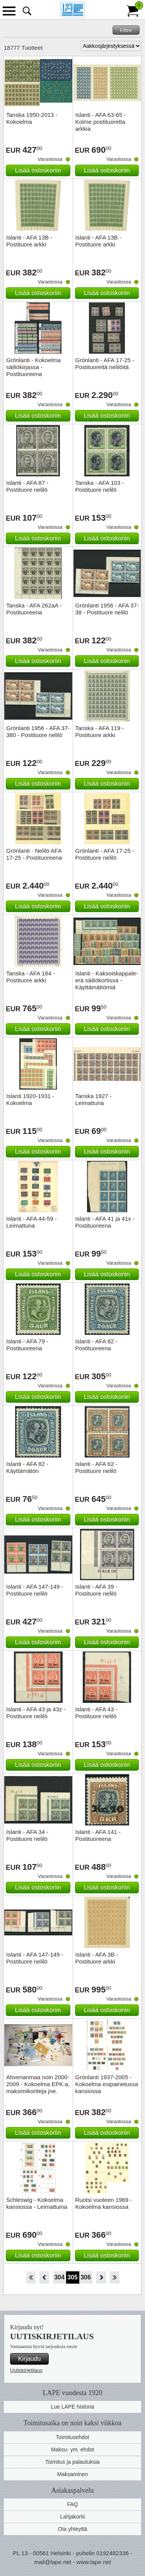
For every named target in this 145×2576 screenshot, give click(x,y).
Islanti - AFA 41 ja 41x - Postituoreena (105, 1222)
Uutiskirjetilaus (26, 2370)
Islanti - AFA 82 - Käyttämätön (27, 1467)
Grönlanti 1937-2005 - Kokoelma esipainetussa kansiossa (106, 2084)
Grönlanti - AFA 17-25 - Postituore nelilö (105, 854)
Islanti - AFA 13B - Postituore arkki (29, 241)
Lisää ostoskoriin (38, 170)
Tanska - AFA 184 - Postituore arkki (30, 977)
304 (59, 2277)
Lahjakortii (72, 2517)
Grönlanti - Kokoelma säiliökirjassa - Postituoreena (33, 367)
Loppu (114, 2277)
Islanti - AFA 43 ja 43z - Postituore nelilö (35, 1712)
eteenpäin (101, 2277)
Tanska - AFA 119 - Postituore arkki (99, 731)
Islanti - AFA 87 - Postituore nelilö (27, 486)
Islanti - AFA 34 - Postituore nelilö (27, 1835)
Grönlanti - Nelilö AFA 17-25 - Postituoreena (34, 854)
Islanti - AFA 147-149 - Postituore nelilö (34, 1590)
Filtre (126, 30)
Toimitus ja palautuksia (72, 2462)
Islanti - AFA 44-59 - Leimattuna (31, 1222)
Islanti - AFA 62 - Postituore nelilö (96, 1467)
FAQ (72, 2504)
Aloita (31, 2277)
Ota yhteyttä (72, 2529)
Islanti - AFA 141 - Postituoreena (98, 1835)
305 (72, 2277)
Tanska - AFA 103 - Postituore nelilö (99, 486)
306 (85, 2277)
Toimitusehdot (72, 2437)
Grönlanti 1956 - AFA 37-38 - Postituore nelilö (107, 609)
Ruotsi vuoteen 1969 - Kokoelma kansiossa (103, 2203)
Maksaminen (72, 2474)
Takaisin (44, 2277)
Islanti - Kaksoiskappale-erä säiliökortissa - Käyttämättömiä (106, 980)
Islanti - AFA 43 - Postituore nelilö (96, 1712)
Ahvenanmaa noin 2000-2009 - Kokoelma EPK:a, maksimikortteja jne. (38, 2084)
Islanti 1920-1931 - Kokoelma (30, 1099)
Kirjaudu (29, 2358)
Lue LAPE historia (72, 2407)
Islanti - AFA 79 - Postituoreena (27, 1344)
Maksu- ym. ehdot (72, 2449)
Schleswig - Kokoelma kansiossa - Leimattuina (36, 2203)
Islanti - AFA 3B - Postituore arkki (96, 1958)
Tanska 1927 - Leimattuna (93, 1099)
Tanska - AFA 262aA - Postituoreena (33, 609)
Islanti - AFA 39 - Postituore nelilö (96, 1590)
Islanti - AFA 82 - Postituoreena (96, 1344)
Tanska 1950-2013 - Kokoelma (32, 118)
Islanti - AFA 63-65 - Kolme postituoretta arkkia (100, 121)
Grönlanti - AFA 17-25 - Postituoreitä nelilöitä (105, 363)
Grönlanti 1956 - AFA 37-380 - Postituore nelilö (38, 731)
